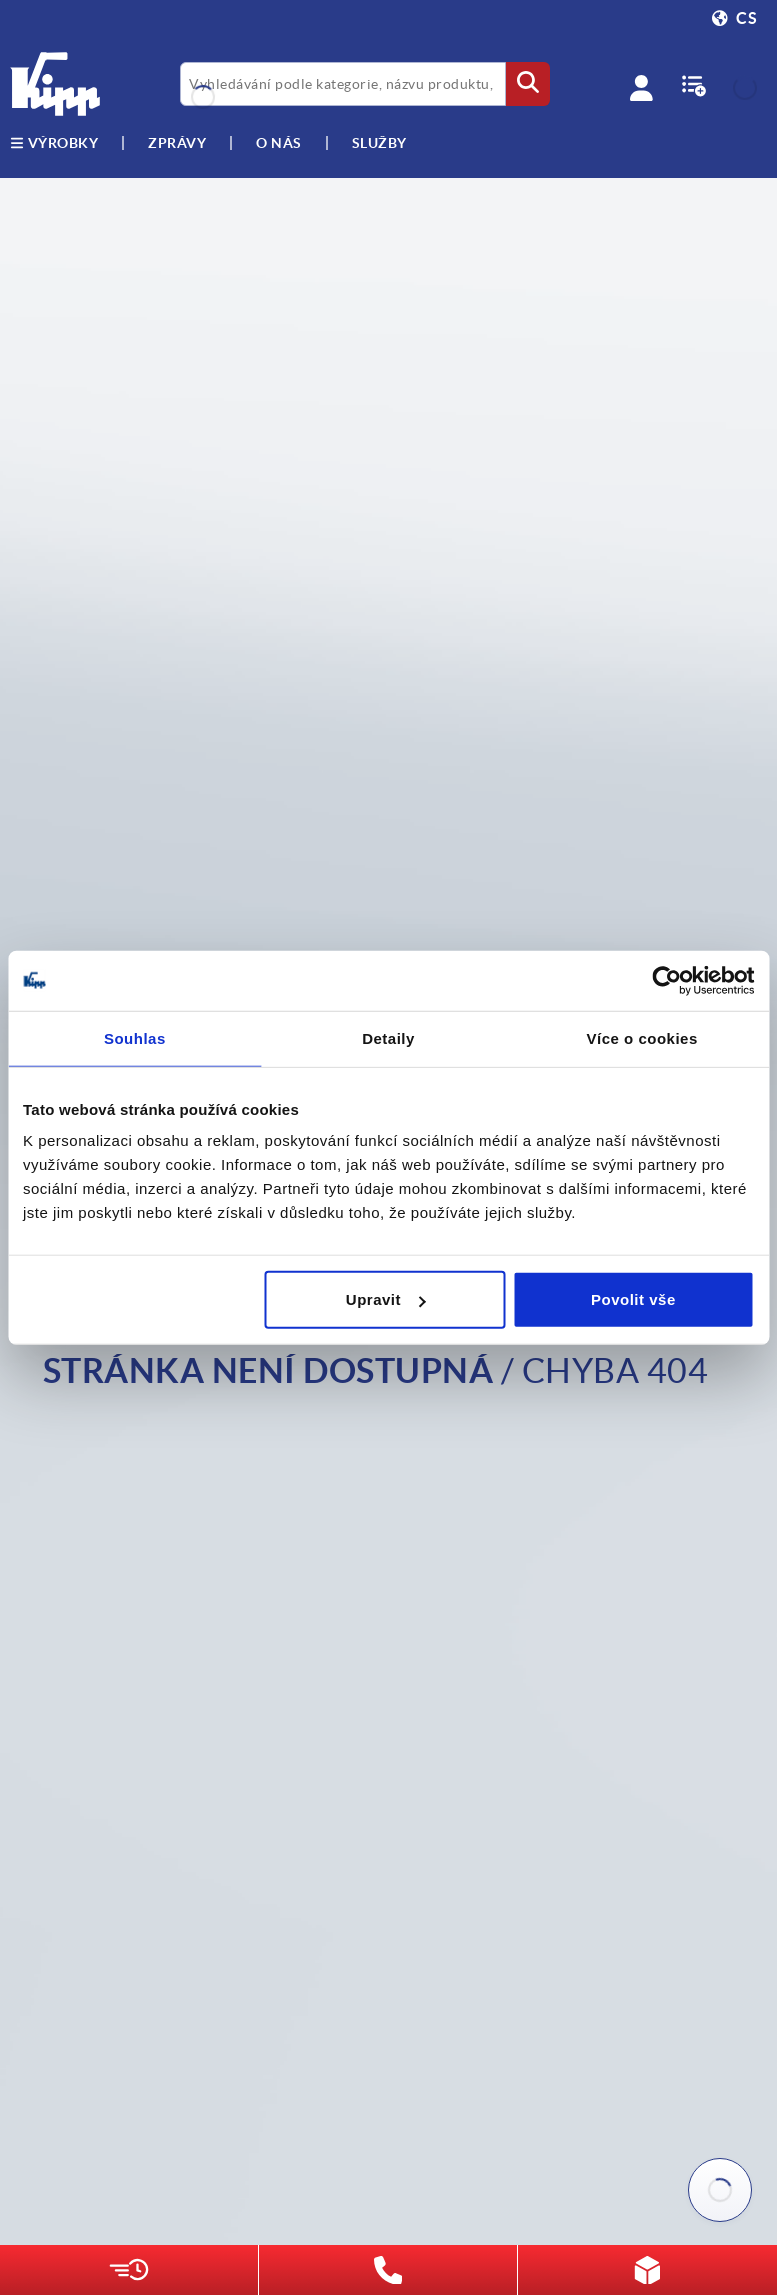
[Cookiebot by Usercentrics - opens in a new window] (666, 980)
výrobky (54, 143)
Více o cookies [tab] (642, 1037)
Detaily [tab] (388, 1037)
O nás (279, 143)
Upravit (385, 1299)
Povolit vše (633, 1299)
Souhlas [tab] (135, 1037)
